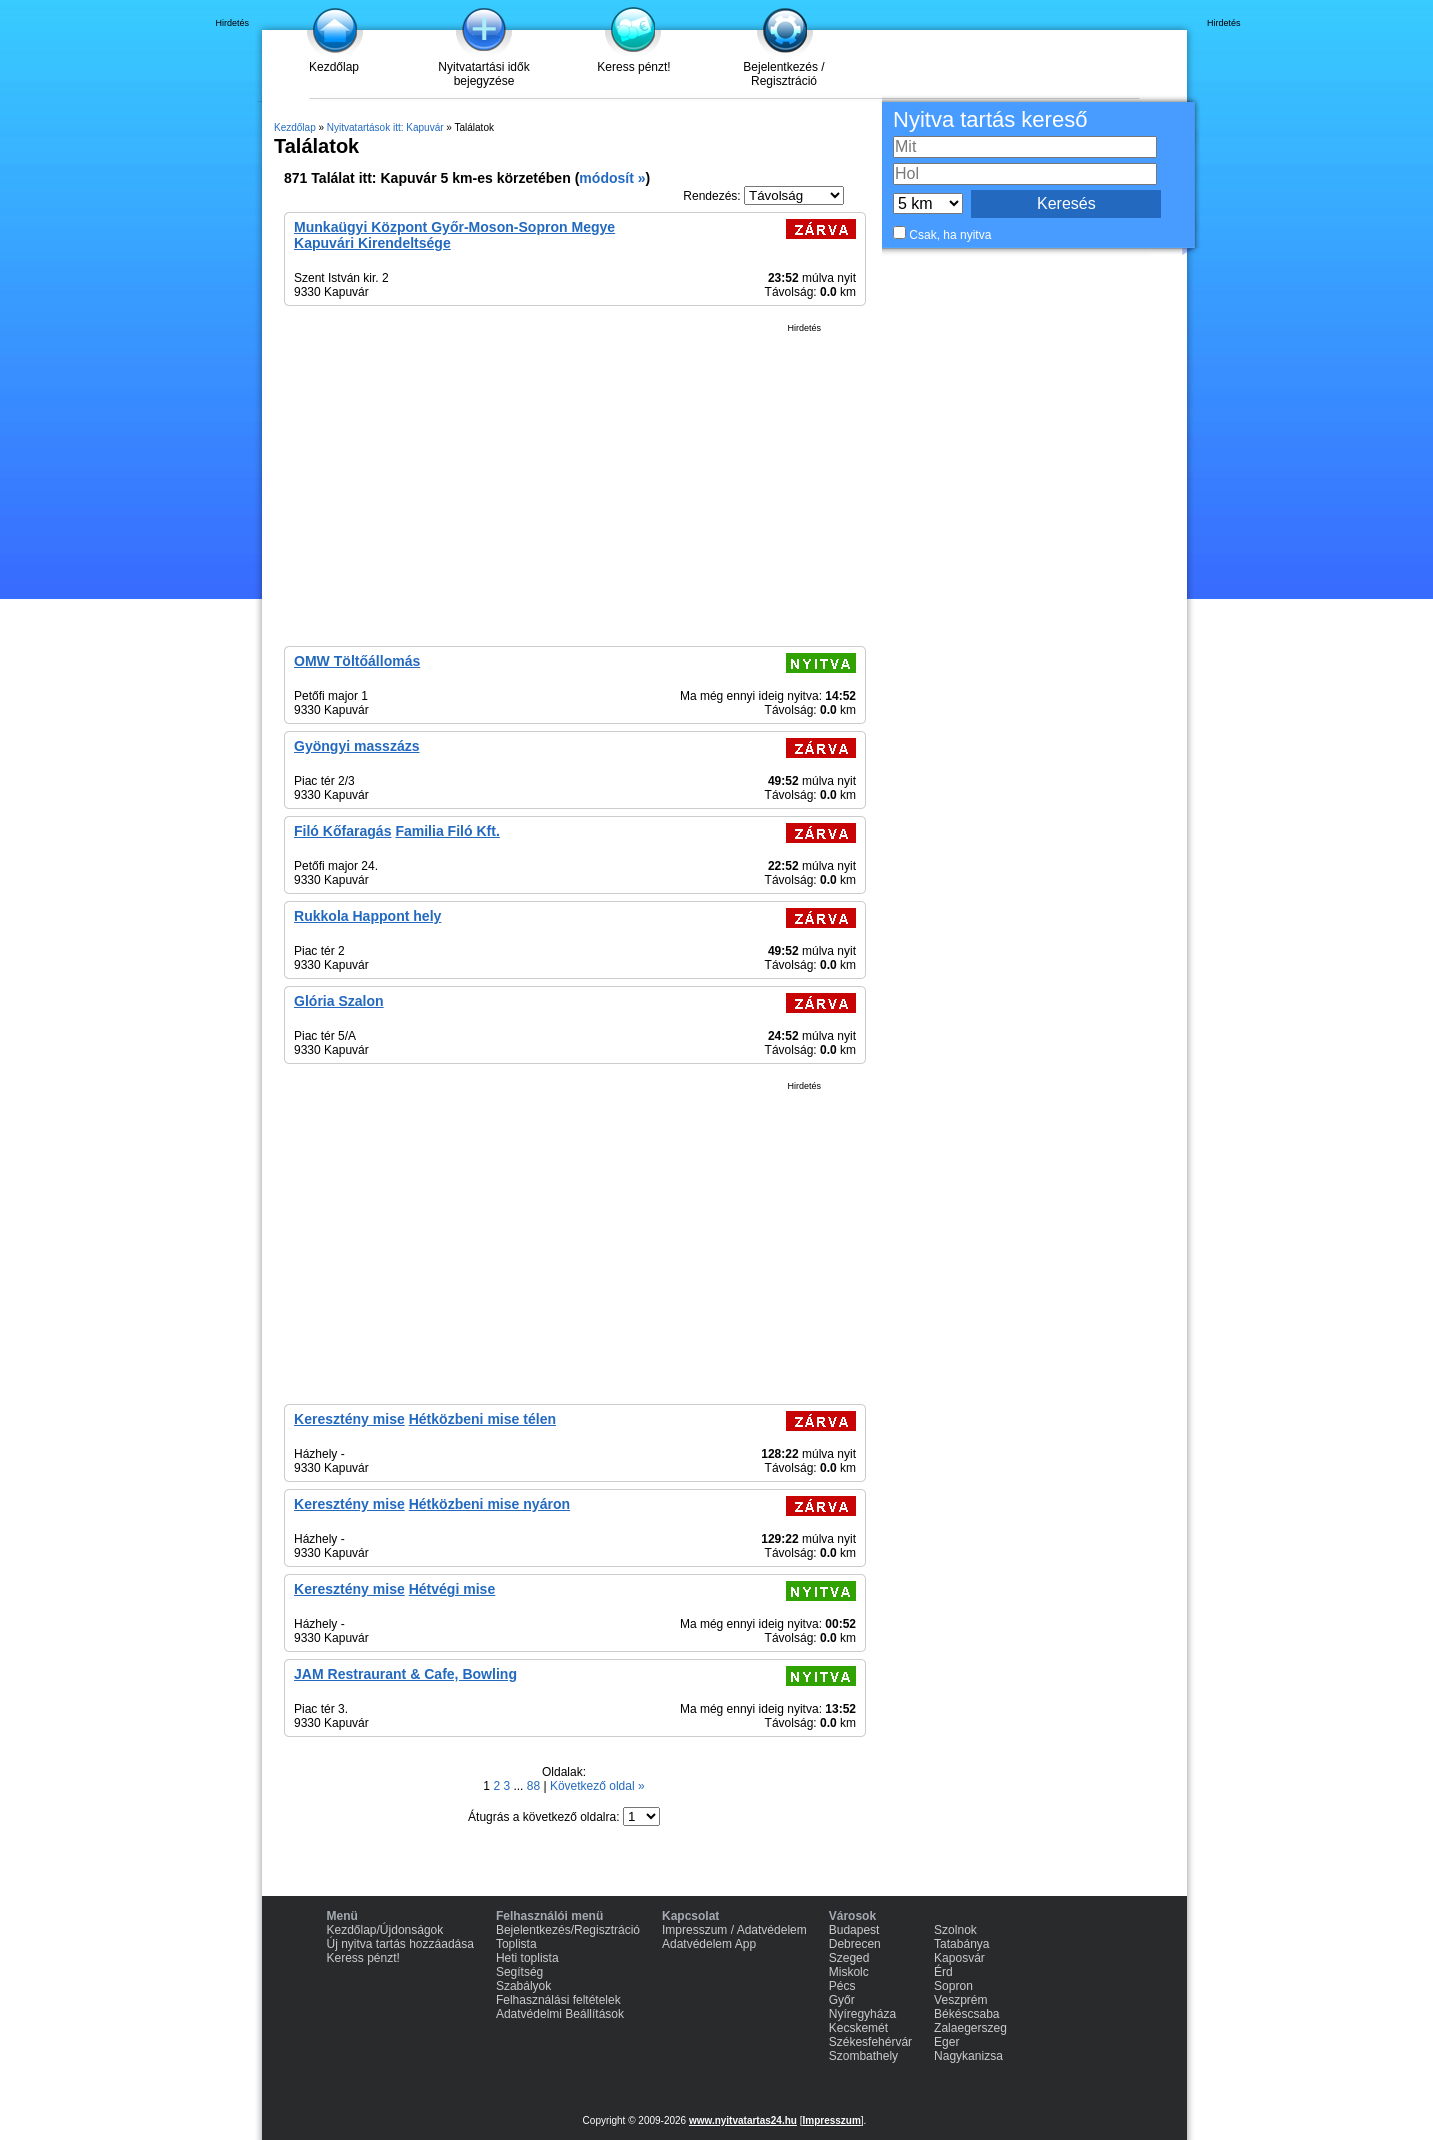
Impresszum (831, 2120)
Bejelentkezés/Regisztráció (568, 1930)
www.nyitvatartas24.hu (743, 2120)
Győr (842, 2000)
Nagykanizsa (968, 2056)
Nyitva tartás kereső (990, 119)
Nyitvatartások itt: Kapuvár (385, 127)
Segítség (519, 1972)
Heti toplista (527, 1958)
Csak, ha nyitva (950, 235)
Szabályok (523, 1986)
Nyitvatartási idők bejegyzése (483, 74)
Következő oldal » (597, 1786)
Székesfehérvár (870, 2042)
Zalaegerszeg (970, 2028)
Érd (943, 1972)
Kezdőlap (334, 67)
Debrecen (855, 1944)
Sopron (953, 1986)
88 (535, 1786)
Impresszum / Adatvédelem (734, 1930)
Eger (946, 2042)
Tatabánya (961, 1944)
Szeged (849, 1958)
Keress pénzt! (633, 67)
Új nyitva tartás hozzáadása (400, 1944)
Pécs (842, 1986)
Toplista (516, 1944)
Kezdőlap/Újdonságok (385, 1930)
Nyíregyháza (862, 2014)
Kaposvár (959, 1958)
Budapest (854, 1930)
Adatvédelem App (709, 1944)
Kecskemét (858, 2028)
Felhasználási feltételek (558, 2000)
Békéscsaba (966, 2014)
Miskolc (849, 1972)
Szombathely (863, 2056)
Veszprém (960, 2000)
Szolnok (955, 1930)
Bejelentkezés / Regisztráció (783, 74)
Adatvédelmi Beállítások (560, 2014)
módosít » (612, 178)
